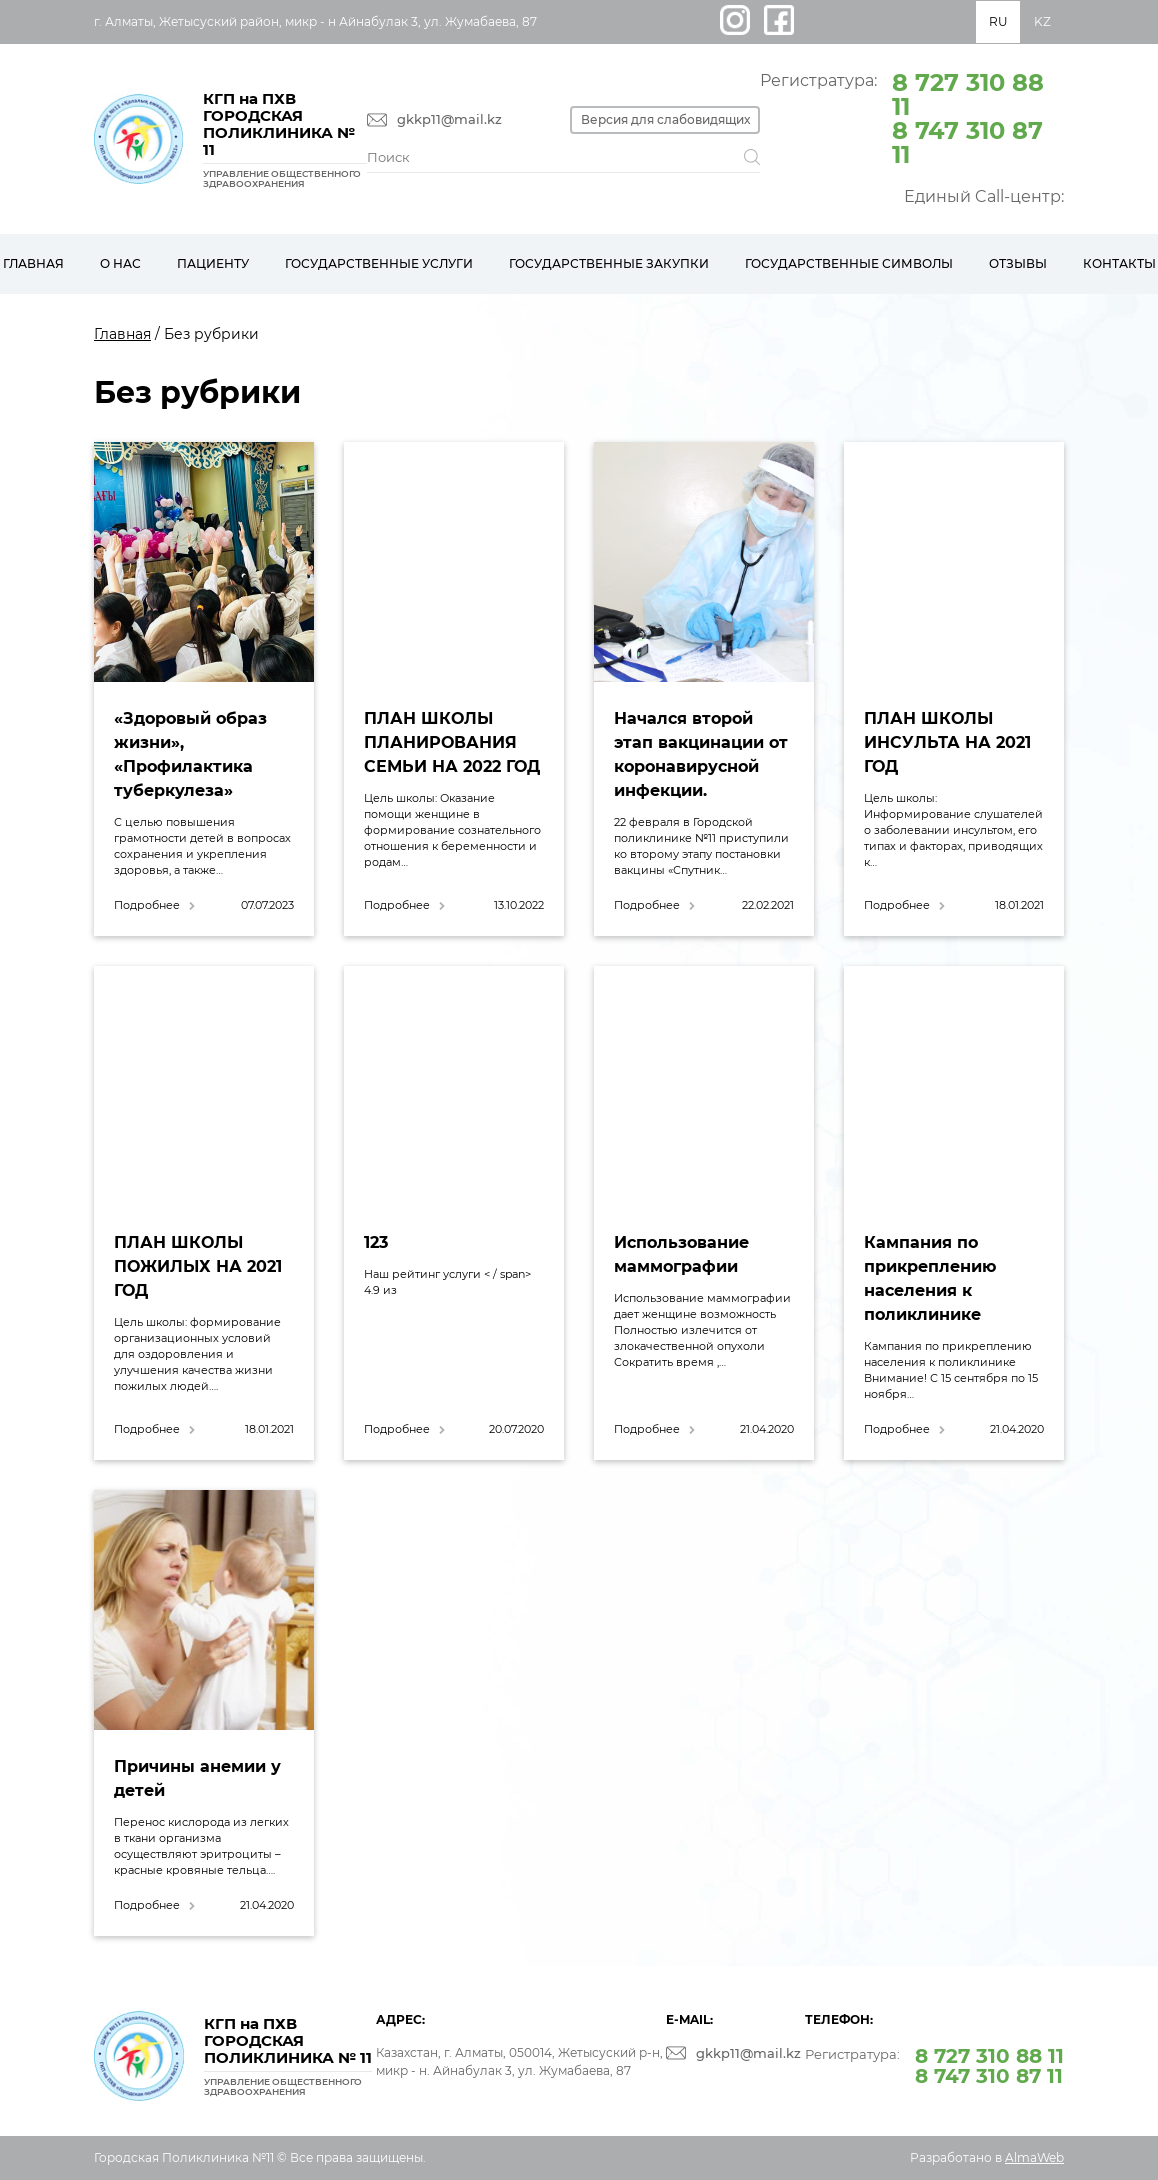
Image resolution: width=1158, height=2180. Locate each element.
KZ (1042, 21)
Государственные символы (849, 263)
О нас (120, 263)
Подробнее (147, 905)
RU (998, 21)
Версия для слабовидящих (665, 119)
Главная (122, 334)
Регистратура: (912, 117)
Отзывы (1018, 263)
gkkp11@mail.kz (449, 119)
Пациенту (213, 263)
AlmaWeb (1034, 2157)
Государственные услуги (379, 263)
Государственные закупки (609, 263)
